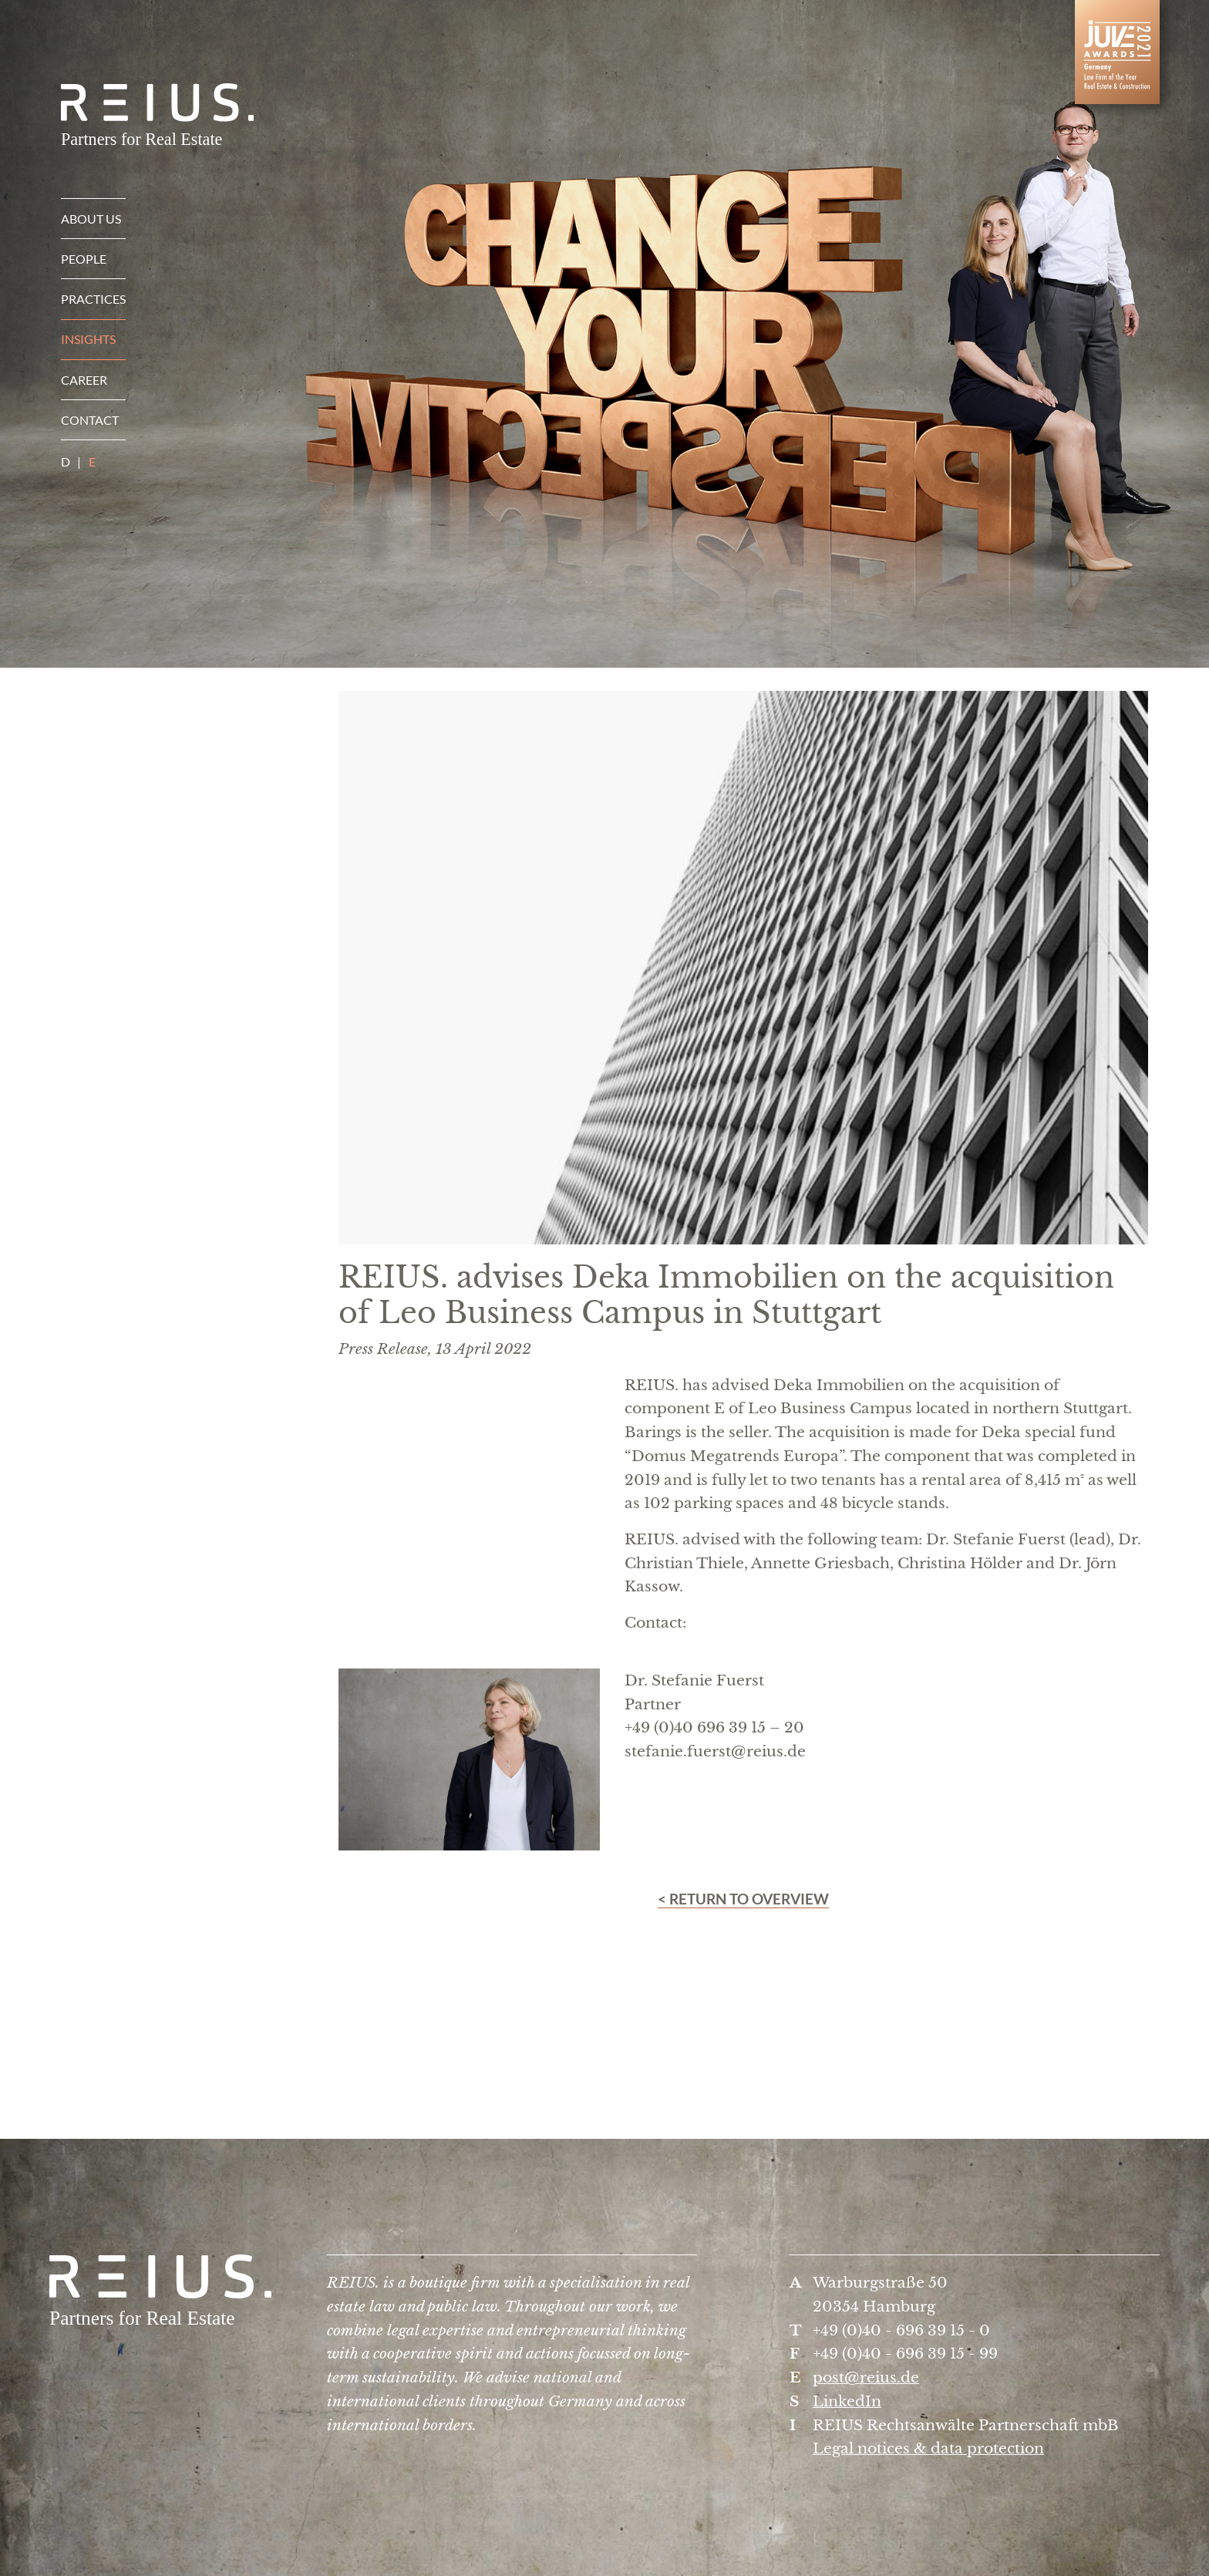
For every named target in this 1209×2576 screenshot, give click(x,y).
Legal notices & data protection (928, 2448)
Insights (88, 339)
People (83, 258)
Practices (93, 298)
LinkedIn (847, 2401)
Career (84, 379)
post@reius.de (866, 2377)
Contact (90, 419)
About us (91, 218)
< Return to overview (743, 1899)
